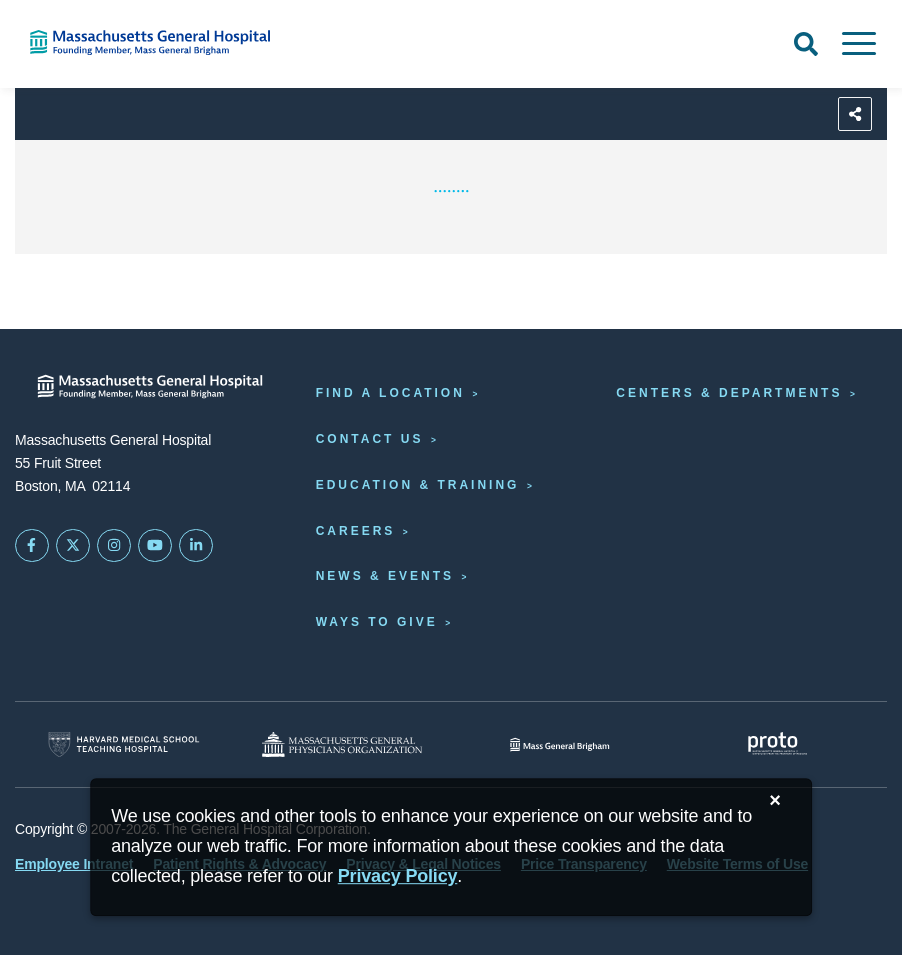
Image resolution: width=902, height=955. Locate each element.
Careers (356, 531)
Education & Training (418, 485)
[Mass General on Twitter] (73, 546)
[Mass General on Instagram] (114, 546)
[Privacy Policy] (398, 876)
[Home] (188, 42)
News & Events (385, 576)
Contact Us (370, 439)
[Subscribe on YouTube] (155, 546)
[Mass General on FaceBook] (32, 546)
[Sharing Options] (855, 114)
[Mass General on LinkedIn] (196, 546)
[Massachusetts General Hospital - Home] (150, 386)
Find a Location (390, 393)
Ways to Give (377, 622)
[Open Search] (806, 44)
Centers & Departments (729, 393)
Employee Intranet (74, 864)
